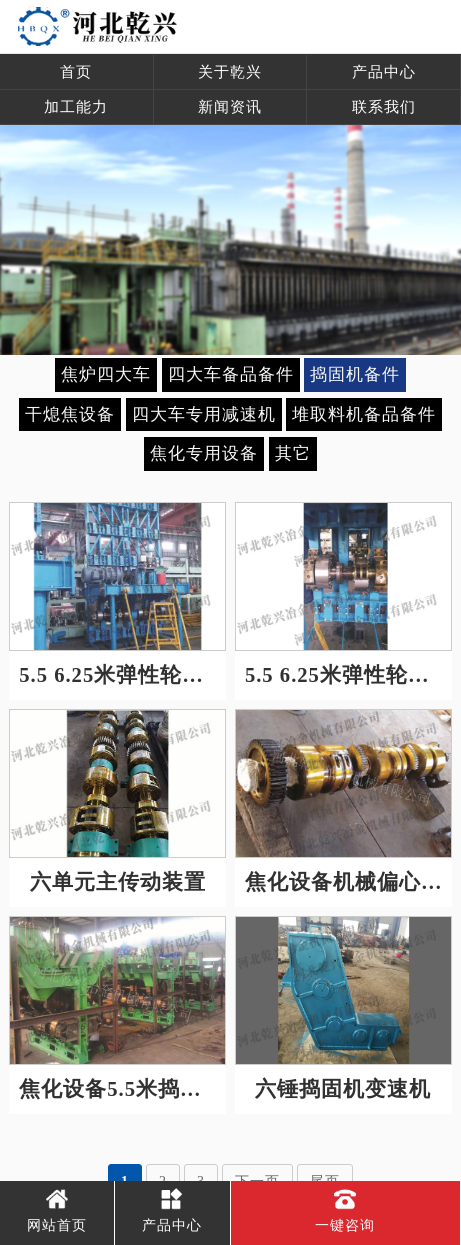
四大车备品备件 (231, 374)
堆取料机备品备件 (364, 414)
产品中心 (384, 72)
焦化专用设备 (204, 453)
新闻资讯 (230, 107)
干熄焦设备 (70, 414)
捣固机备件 (355, 374)
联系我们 (384, 107)
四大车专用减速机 (204, 414)
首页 (76, 72)
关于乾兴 (230, 72)
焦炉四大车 (106, 374)
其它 (293, 453)
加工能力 (76, 107)
